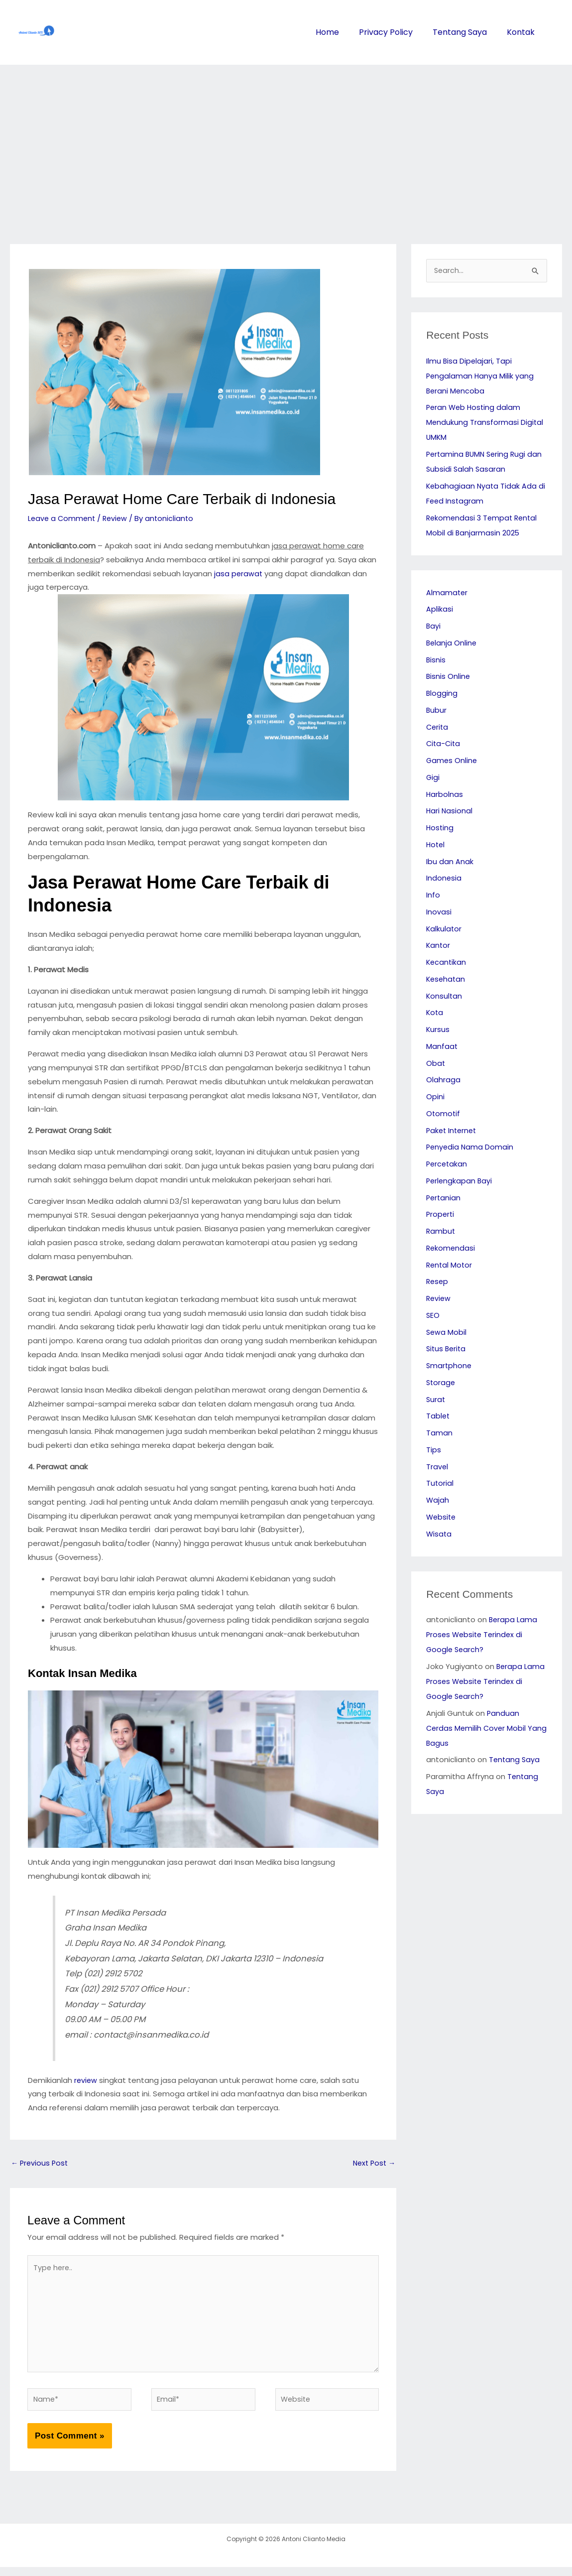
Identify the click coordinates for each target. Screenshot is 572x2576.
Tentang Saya (463, 32)
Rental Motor (450, 1266)
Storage (441, 1383)
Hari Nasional (449, 811)
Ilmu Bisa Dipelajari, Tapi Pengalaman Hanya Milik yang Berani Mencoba (480, 377)
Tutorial (440, 1484)
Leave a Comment (63, 518)
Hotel (436, 845)
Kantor (438, 946)
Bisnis (436, 660)
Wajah (438, 1501)
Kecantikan (446, 963)
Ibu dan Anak (449, 862)
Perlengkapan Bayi (460, 1181)
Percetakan (447, 1164)
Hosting (440, 828)
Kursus (438, 1030)
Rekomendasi (451, 1249)
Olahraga (443, 1080)
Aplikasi (439, 610)
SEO (433, 1316)
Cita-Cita (444, 744)
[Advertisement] (286, 139)
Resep (438, 1282)
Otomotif (443, 1114)
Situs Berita (447, 1349)
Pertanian (444, 1198)
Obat (436, 1064)
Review (118, 518)
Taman (439, 1433)
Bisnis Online (448, 677)
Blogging (442, 694)
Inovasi (439, 912)
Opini (435, 1097)
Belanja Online (452, 644)
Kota (435, 1013)
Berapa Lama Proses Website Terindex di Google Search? (482, 1635)
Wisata (439, 1535)
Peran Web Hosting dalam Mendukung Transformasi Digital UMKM (485, 423)
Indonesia (444, 879)
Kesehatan (446, 980)
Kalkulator (444, 929)
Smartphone (449, 1366)
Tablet (438, 1417)
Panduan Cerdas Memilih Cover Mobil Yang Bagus (477, 1729)
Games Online (452, 761)
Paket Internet (452, 1131)
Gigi (433, 778)
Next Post (372, 2163)
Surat (436, 1400)
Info (433, 896)
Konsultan (444, 997)
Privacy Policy (391, 32)
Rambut (441, 1232)
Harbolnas (444, 795)
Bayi (433, 627)
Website (442, 1518)
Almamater (447, 593)
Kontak (522, 32)
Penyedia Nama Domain (470, 1148)
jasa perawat (238, 573)
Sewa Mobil (446, 1333)
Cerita (438, 728)
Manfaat (442, 1047)
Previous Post (40, 2163)
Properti (441, 1215)
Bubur (436, 711)
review (86, 2080)
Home (334, 32)
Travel (437, 1467)
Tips (433, 1450)
